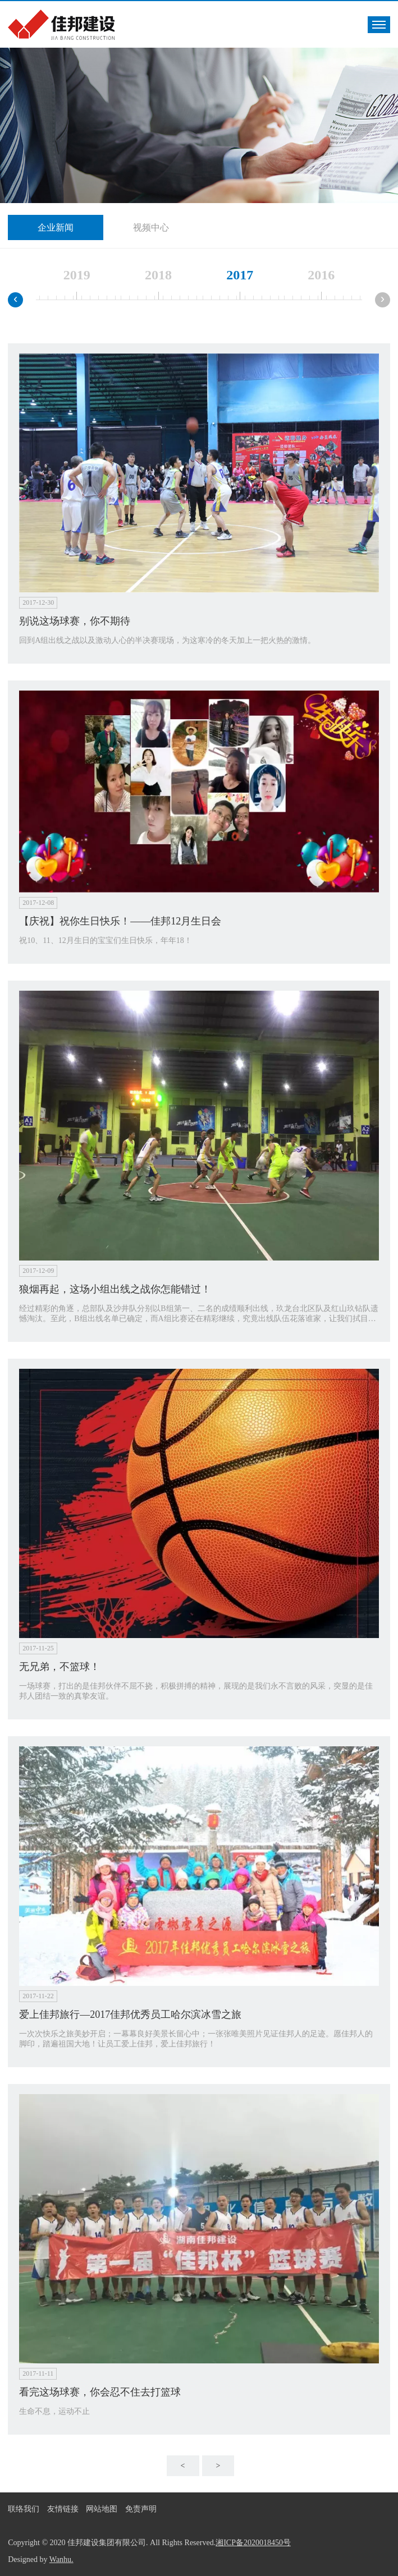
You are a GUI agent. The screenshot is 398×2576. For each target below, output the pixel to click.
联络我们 (23, 2509)
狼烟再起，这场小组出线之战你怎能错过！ (115, 1289)
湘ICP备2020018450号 (253, 2542)
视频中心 (151, 227)
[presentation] (15, 299)
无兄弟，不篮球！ (59, 1666)
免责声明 (141, 2509)
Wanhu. (61, 2559)
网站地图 (101, 2509)
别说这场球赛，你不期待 (74, 621)
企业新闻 (56, 227)
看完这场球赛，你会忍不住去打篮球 (100, 2392)
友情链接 (63, 2509)
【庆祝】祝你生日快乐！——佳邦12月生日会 (120, 921)
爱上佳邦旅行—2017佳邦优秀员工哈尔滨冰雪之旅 (130, 2014)
